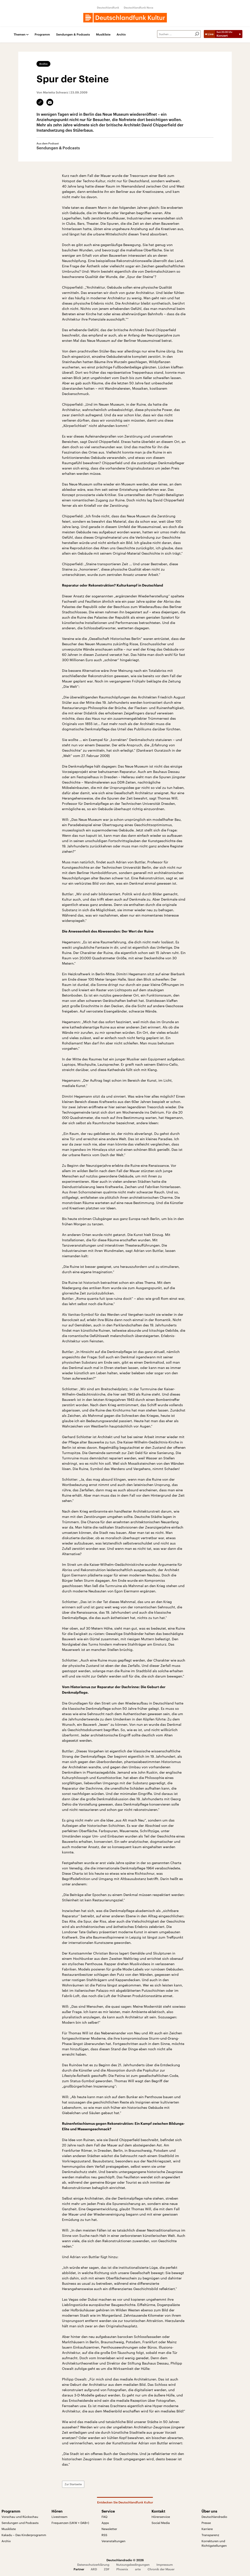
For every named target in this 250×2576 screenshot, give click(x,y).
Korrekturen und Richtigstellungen (214, 2543)
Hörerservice (161, 2516)
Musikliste (103, 34)
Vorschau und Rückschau (20, 2516)
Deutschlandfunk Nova (138, 7)
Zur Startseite (73, 2484)
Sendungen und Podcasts (20, 2523)
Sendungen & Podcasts (73, 34)
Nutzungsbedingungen (133, 2564)
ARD (94, 2569)
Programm (42, 34)
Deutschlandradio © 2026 (125, 2560)
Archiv (121, 34)
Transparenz (210, 2535)
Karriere (207, 2529)
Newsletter (109, 2529)
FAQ (104, 2516)
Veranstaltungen (113, 2541)
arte (138, 2569)
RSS (104, 2535)
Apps (105, 2523)
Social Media (161, 2523)
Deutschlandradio (214, 2516)
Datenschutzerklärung (93, 2564)
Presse (206, 2523)
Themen (19, 34)
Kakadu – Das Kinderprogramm (24, 2535)
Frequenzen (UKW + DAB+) (70, 2523)
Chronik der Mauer (161, 2569)
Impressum (164, 2564)
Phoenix (122, 2569)
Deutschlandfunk (108, 7)
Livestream (59, 2516)
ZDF (107, 2569)
